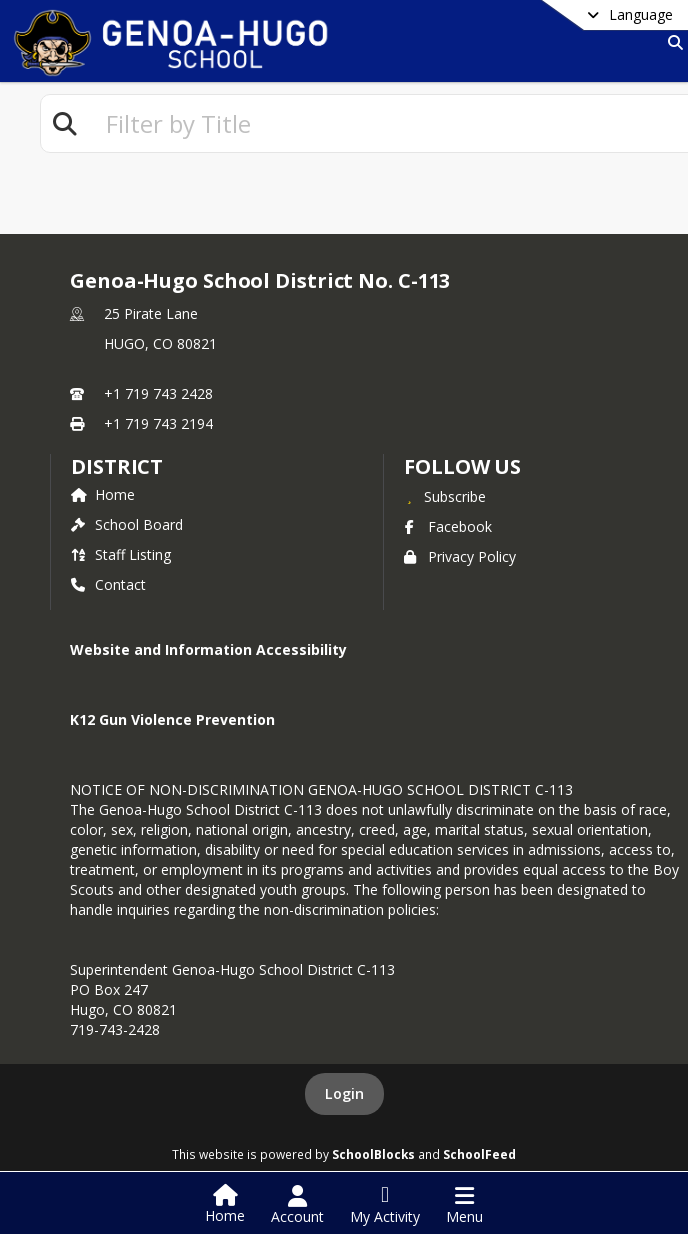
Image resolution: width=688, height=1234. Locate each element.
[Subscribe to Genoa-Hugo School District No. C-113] (445, 496)
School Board (127, 524)
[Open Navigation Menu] (464, 1205)
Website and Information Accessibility (208, 649)
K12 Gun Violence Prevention (172, 719)
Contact (108, 584)
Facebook (448, 526)
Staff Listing (121, 554)
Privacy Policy (460, 556)
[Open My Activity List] (385, 1205)
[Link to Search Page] (671, 42)
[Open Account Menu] (297, 1205)
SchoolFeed (479, 1154)
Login (344, 1093)
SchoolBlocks (373, 1154)
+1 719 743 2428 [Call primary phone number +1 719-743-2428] (158, 393)
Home (103, 494)
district (117, 466)
